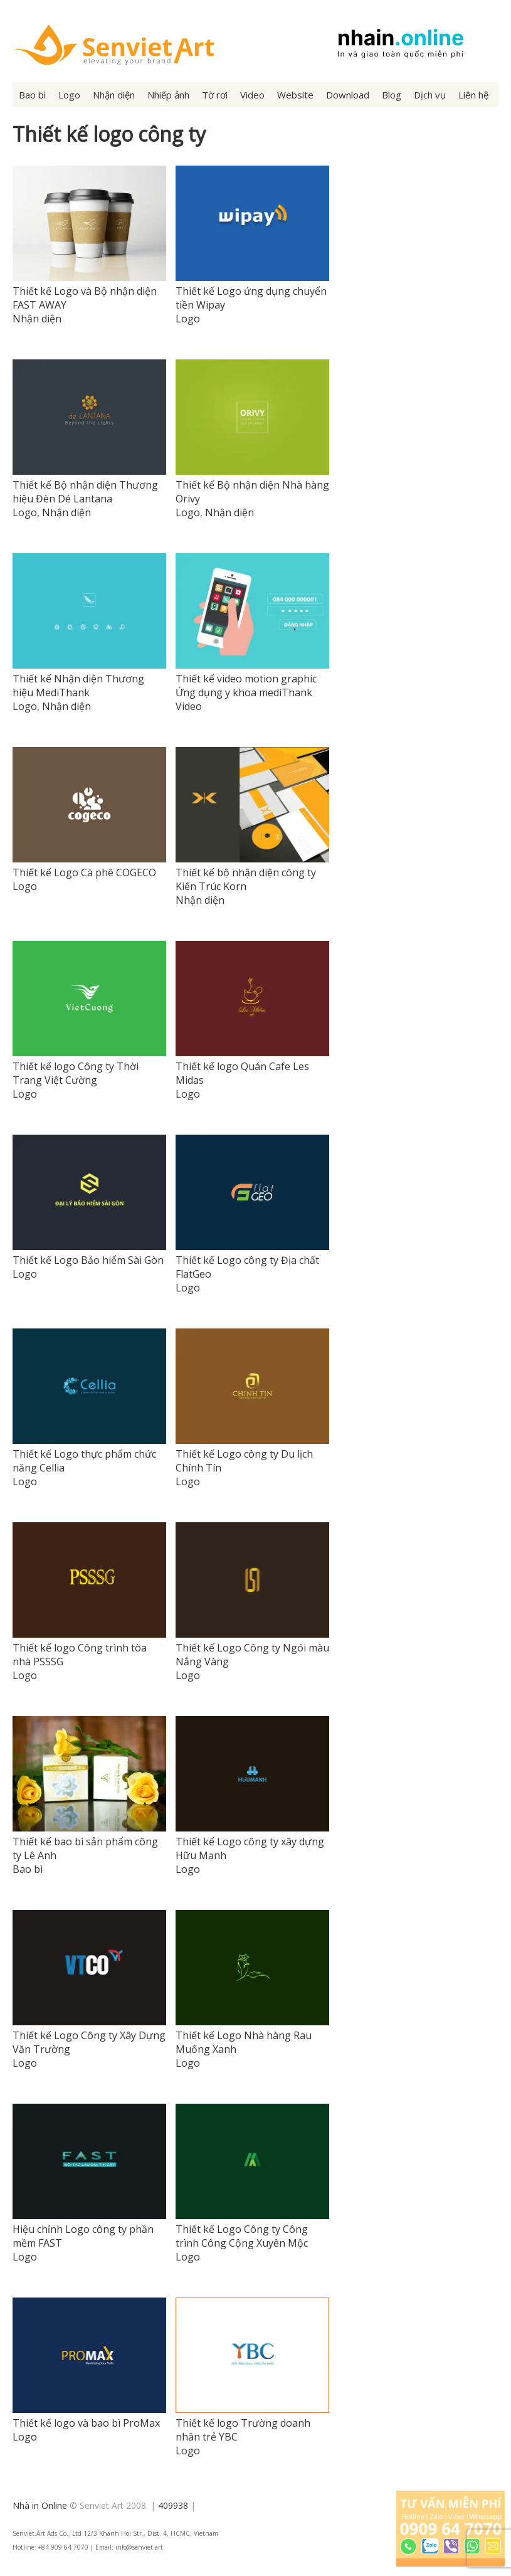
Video (252, 94)
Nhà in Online (40, 2505)
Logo (69, 94)
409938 (173, 2505)
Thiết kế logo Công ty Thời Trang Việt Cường (76, 1073)
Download (347, 94)
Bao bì (32, 94)
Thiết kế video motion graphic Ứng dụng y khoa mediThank (246, 685)
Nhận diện (114, 94)
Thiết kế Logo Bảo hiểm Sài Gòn (88, 1260)
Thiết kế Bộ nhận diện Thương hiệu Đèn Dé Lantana (85, 492)
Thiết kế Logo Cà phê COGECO (84, 872)
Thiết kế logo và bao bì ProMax (86, 2423)
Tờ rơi (215, 94)
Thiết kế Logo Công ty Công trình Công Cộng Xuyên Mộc (242, 2236)
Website (295, 94)
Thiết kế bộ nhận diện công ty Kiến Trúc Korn (246, 879)
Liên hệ (473, 94)
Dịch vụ (430, 94)
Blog (391, 94)
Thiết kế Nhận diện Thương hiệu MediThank (78, 685)
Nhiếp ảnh (168, 94)
